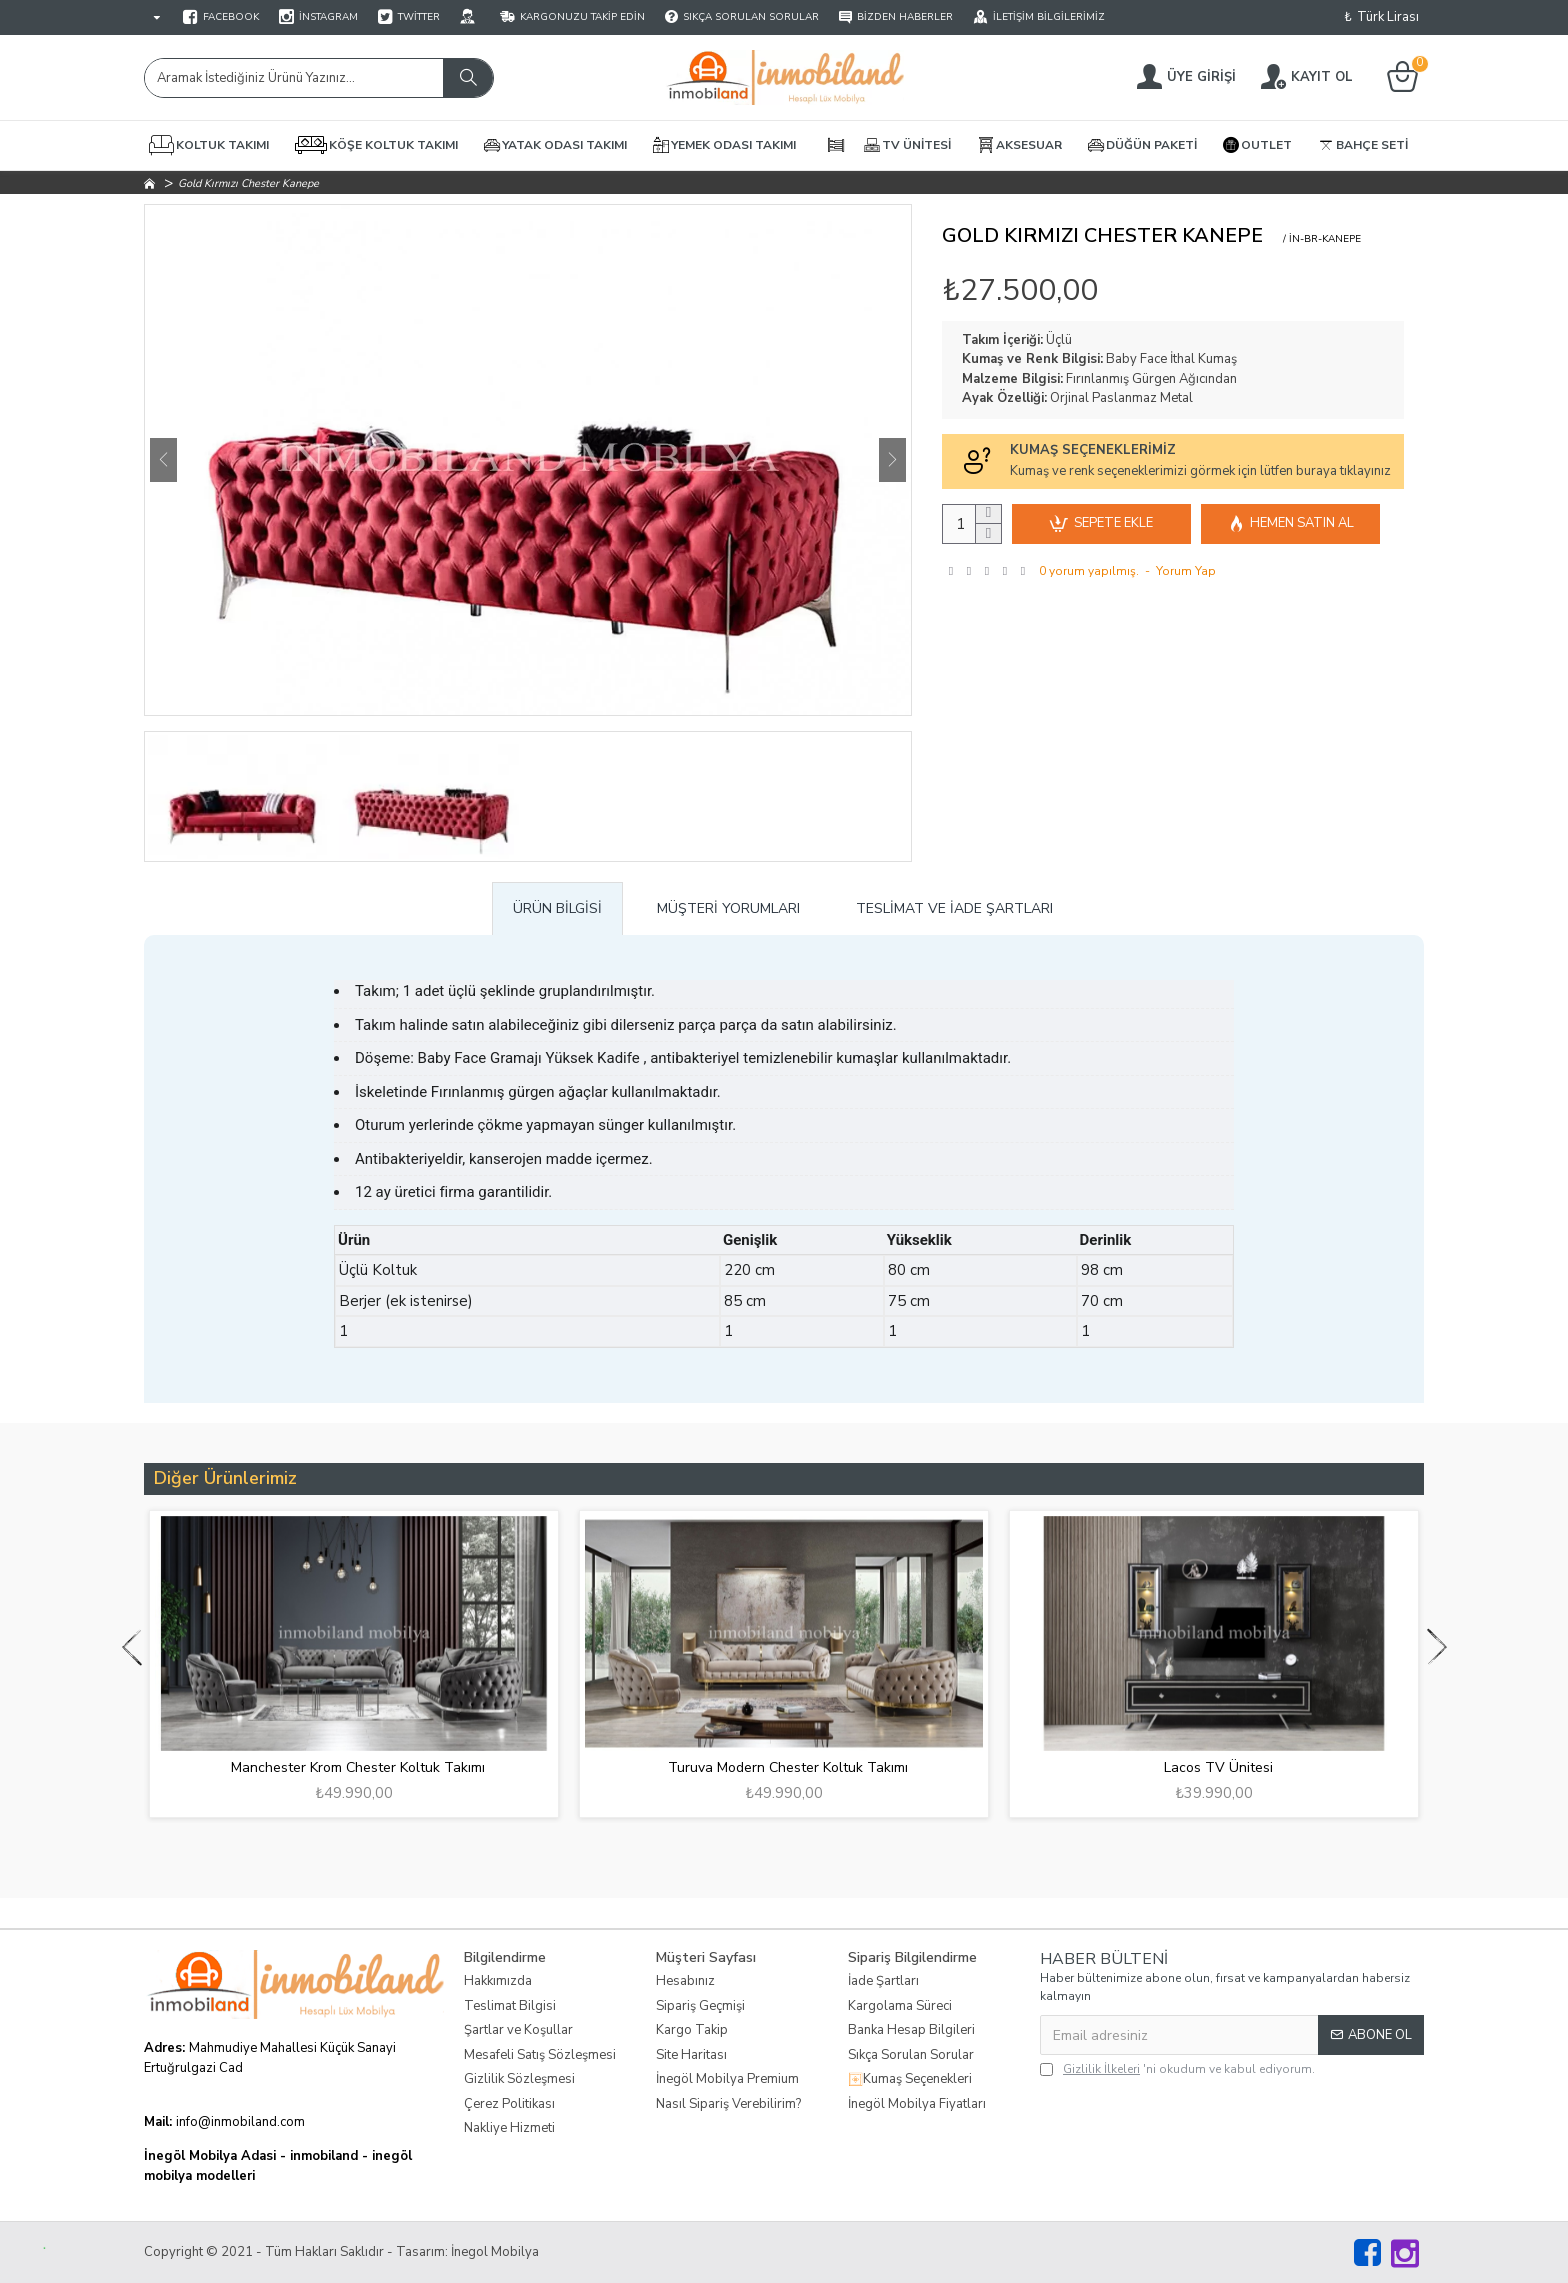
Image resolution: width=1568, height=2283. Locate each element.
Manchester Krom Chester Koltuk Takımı (358, 1768)
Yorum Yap (1186, 571)
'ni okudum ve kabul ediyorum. (1177, 2069)
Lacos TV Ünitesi (1218, 1768)
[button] (163, 460)
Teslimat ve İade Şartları (954, 908)
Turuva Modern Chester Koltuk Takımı (788, 1768)
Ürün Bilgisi (557, 908)
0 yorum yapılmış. (1089, 571)
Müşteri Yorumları (728, 908)
